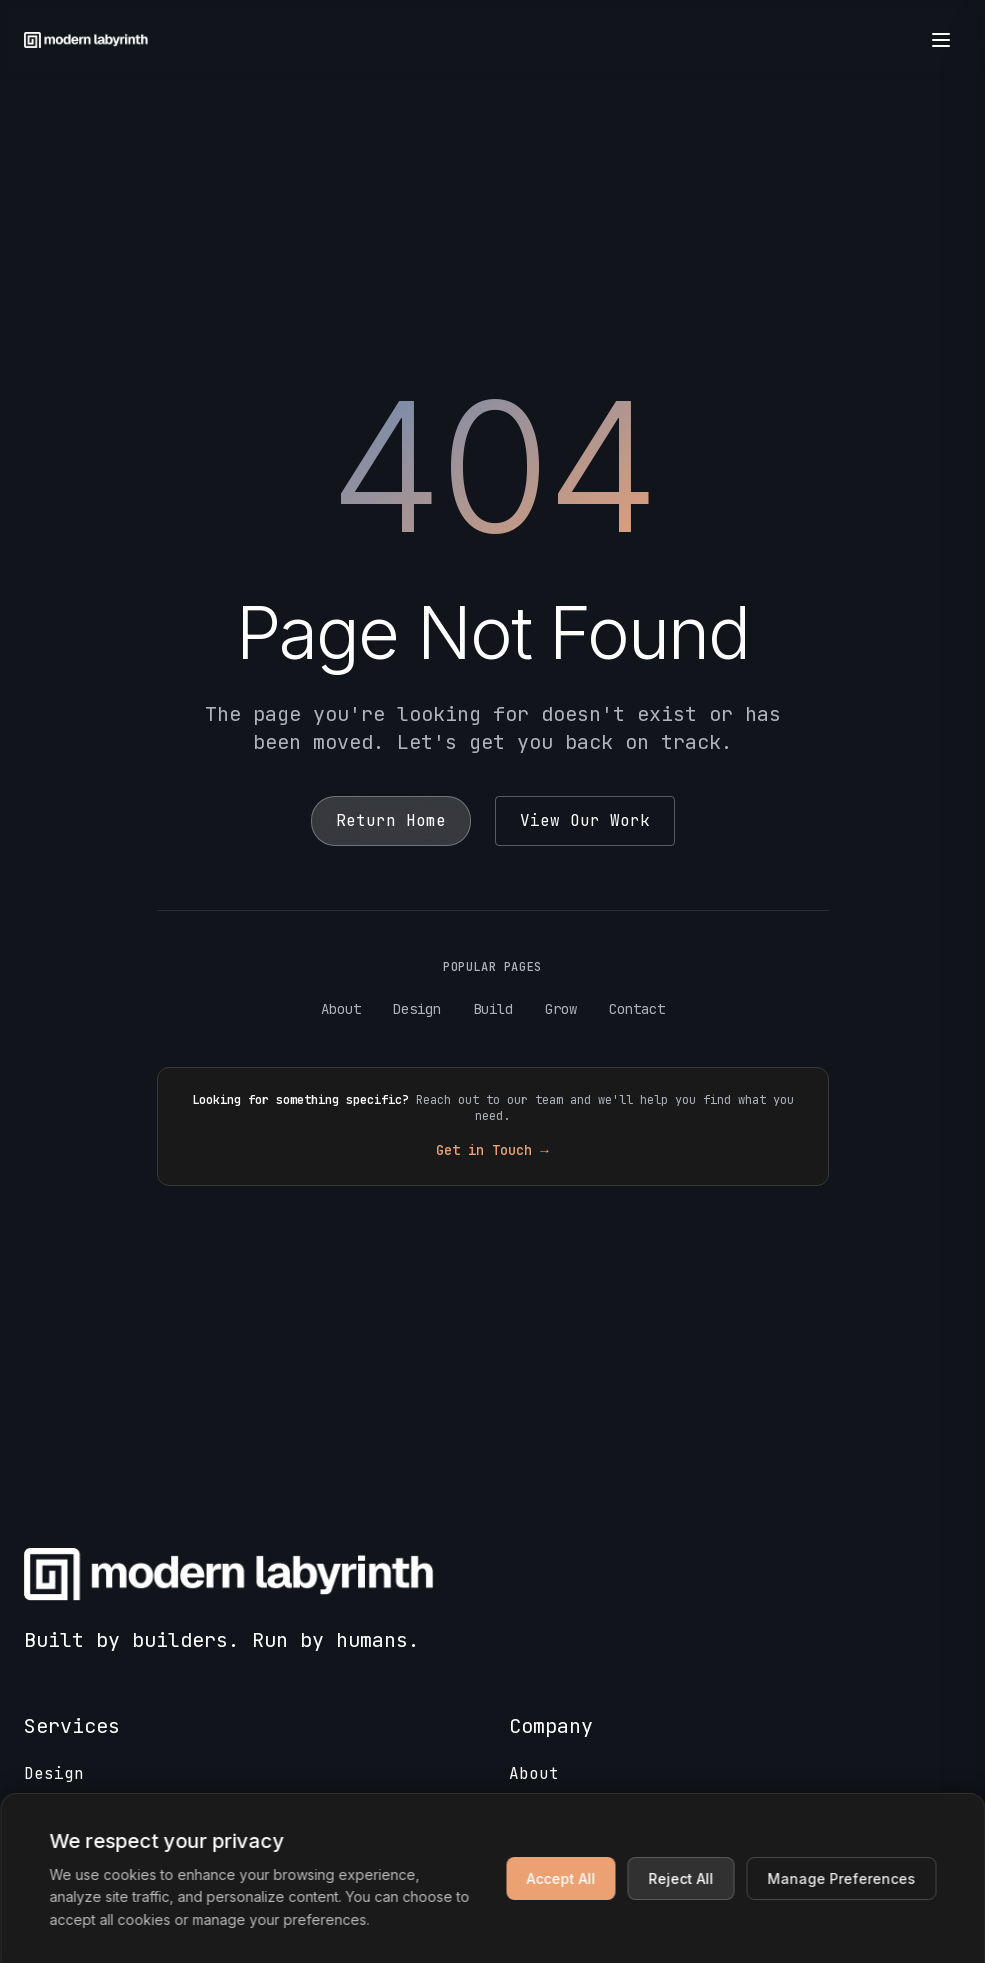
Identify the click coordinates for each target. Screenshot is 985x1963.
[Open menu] (941, 40)
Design (417, 1009)
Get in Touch (492, 1150)
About (341, 1009)
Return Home (391, 820)
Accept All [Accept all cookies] (560, 1878)
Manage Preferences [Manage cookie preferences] (841, 1878)
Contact (637, 1009)
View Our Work (585, 820)
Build (493, 1009)
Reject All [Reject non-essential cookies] (680, 1878)
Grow (561, 1009)
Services (72, 1726)
